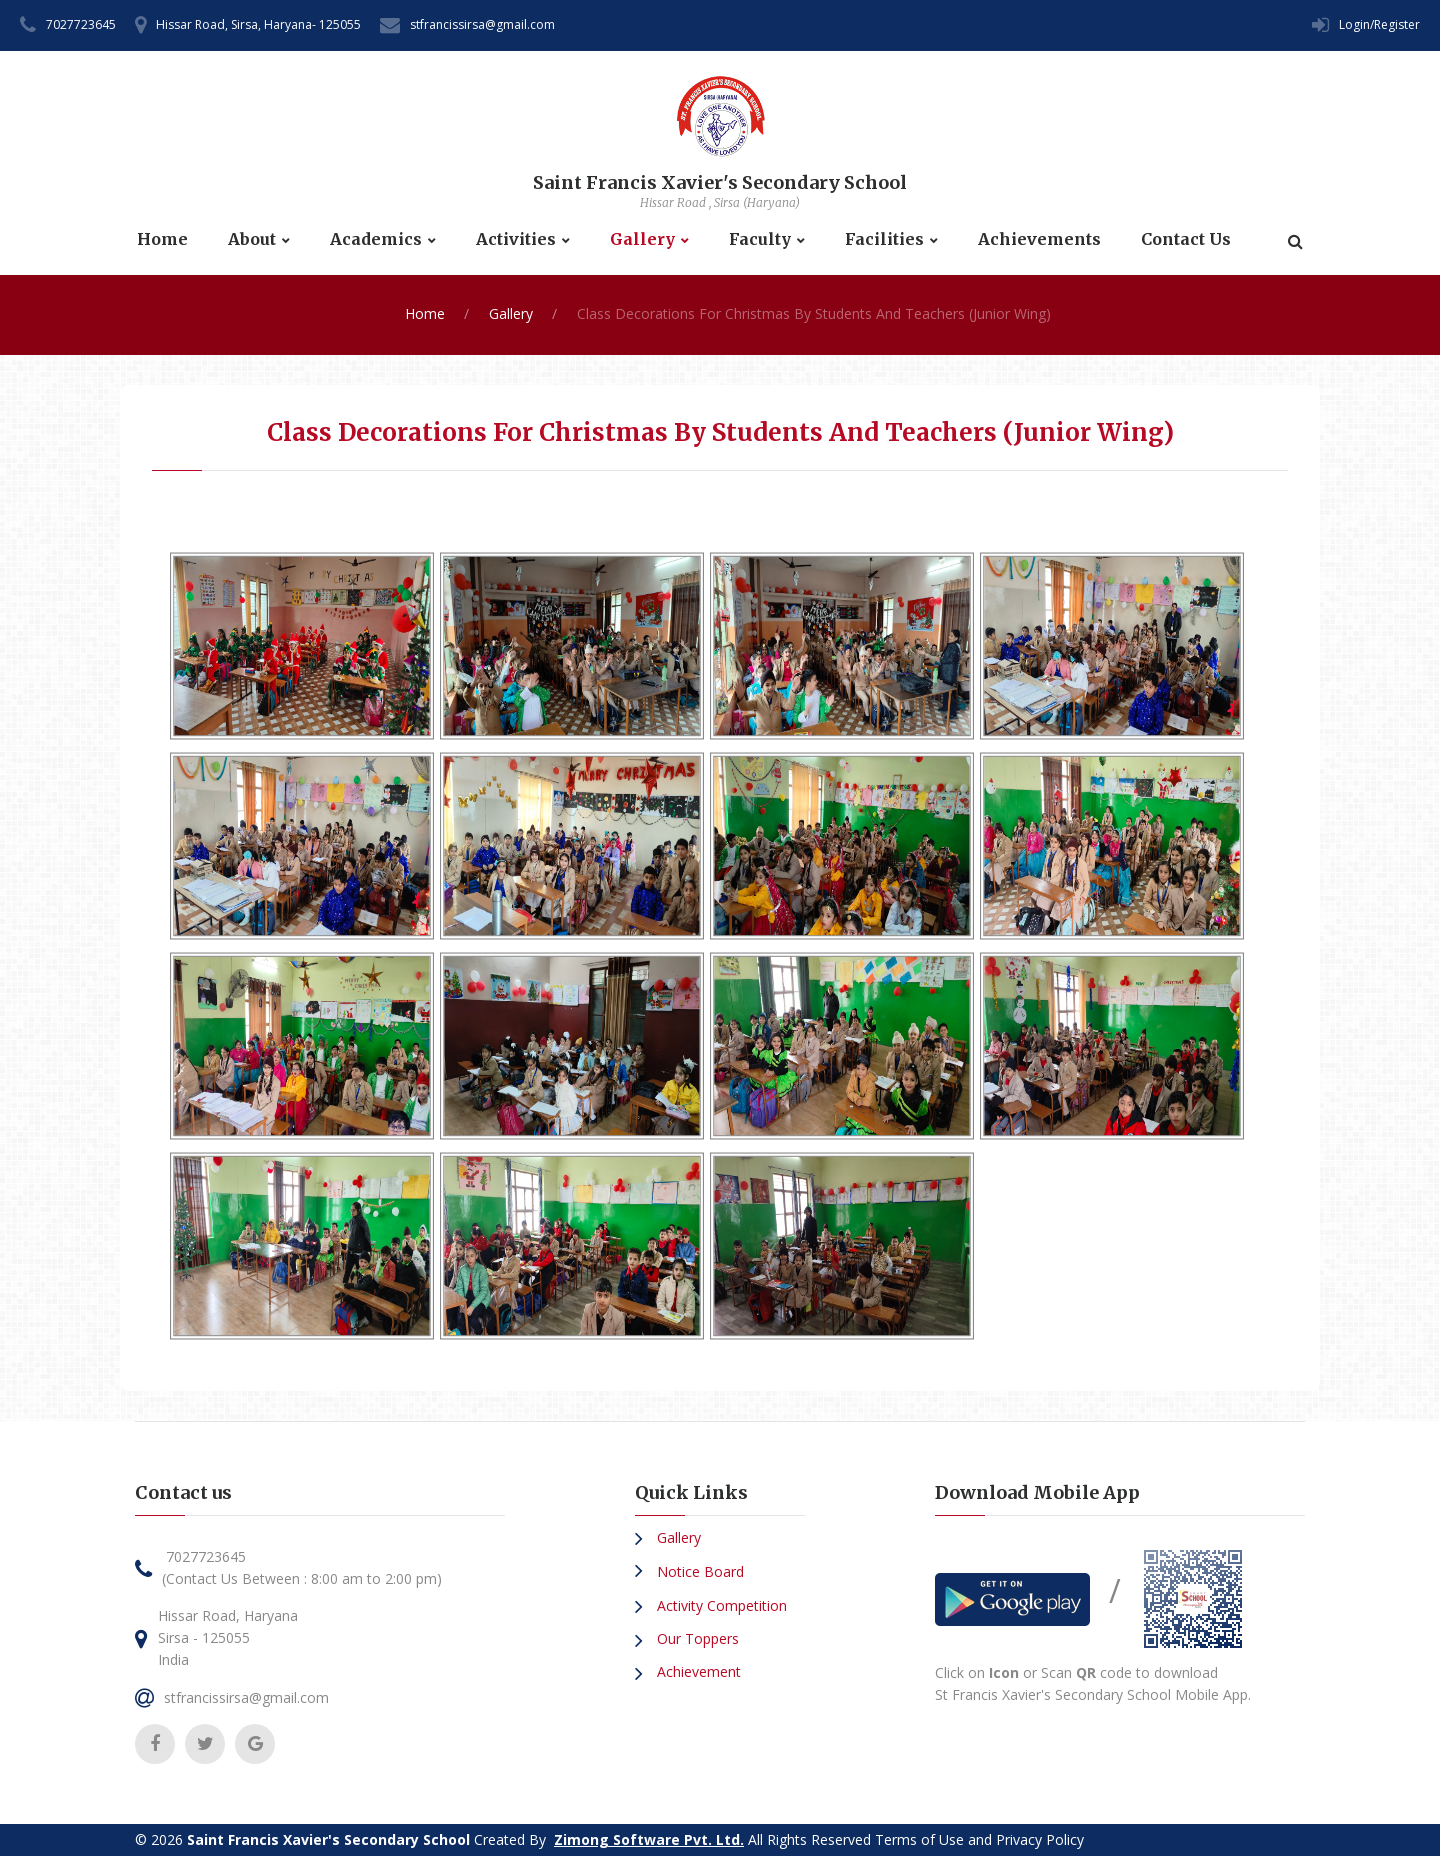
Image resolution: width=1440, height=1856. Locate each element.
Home (162, 239)
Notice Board (698, 1571)
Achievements (1039, 239)
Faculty (760, 239)
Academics (376, 239)
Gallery (642, 239)
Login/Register (1379, 24)
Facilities (884, 239)
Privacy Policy (1040, 1839)
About (252, 239)
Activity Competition (720, 1605)
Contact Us (1186, 239)
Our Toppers (696, 1638)
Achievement (697, 1671)
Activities (516, 239)
